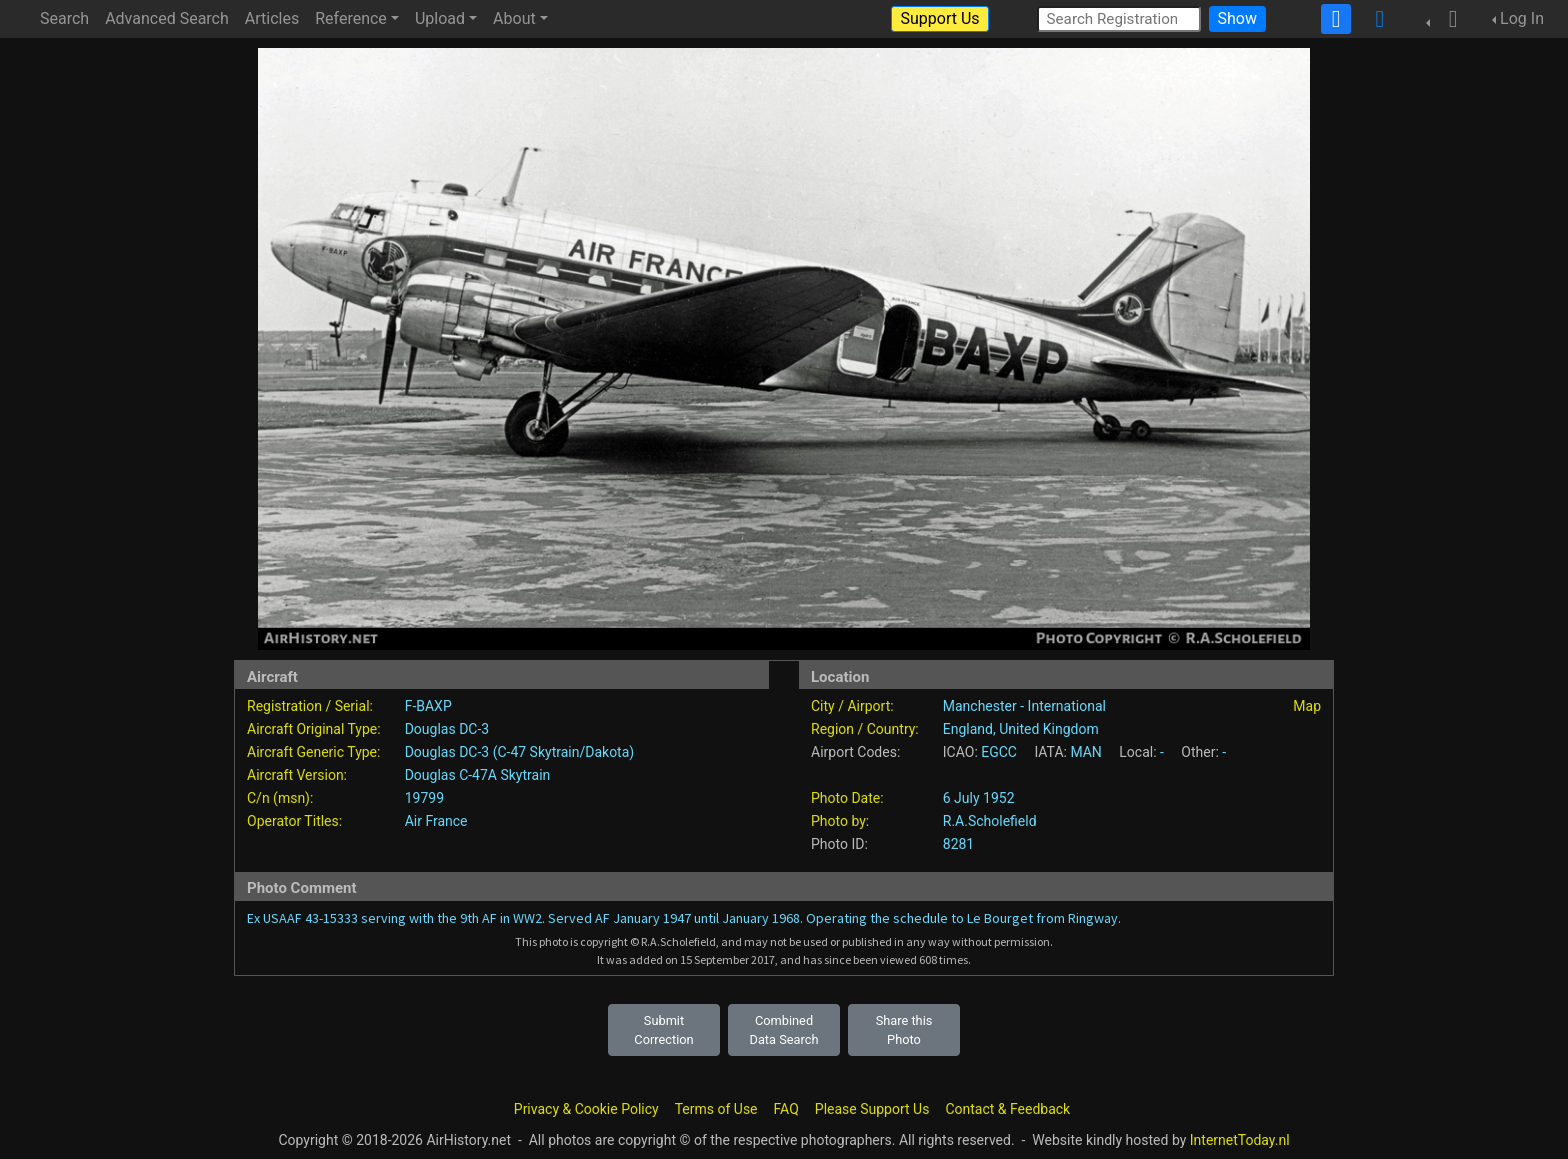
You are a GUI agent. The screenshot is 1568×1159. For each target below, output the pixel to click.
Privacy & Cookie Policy (586, 1109)
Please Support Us (872, 1109)
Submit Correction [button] (663, 1030)
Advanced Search (167, 18)
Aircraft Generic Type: (313, 752)
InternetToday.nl (1240, 1140)
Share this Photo (904, 1030)
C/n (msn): (280, 798)
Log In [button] (1522, 18)
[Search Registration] (1119, 18)
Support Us (939, 18)
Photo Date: (847, 798)
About (514, 18)
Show (1237, 18)
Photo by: (840, 821)
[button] (1447, 19)
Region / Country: (865, 729)
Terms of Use (716, 1109)
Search (64, 18)
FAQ (786, 1109)
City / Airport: (852, 706)
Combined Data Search (784, 1030)
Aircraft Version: (297, 775)
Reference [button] (351, 18)
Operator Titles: (294, 821)
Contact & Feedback (1007, 1109)
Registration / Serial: (310, 706)
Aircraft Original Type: (314, 729)
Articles (272, 18)
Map (1307, 706)
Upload (440, 18)
